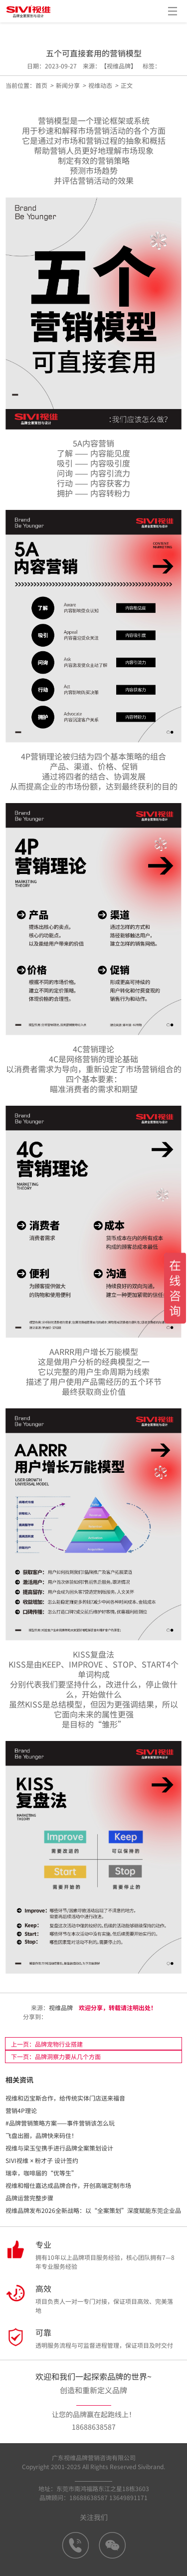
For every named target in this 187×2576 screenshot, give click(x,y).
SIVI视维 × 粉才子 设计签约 (41, 2160)
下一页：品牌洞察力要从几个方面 (56, 2056)
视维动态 (100, 85)
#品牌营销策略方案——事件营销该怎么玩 (60, 2123)
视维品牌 (61, 2007)
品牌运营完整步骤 (29, 2197)
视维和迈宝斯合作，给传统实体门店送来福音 (65, 2098)
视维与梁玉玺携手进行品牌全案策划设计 (59, 2148)
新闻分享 (68, 85)
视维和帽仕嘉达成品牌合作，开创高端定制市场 (68, 2185)
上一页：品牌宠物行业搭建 (47, 2044)
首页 (41, 85)
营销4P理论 (21, 2110)
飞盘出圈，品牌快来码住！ (41, 2135)
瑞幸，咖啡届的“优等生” (41, 2172)
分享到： (34, 2016)
